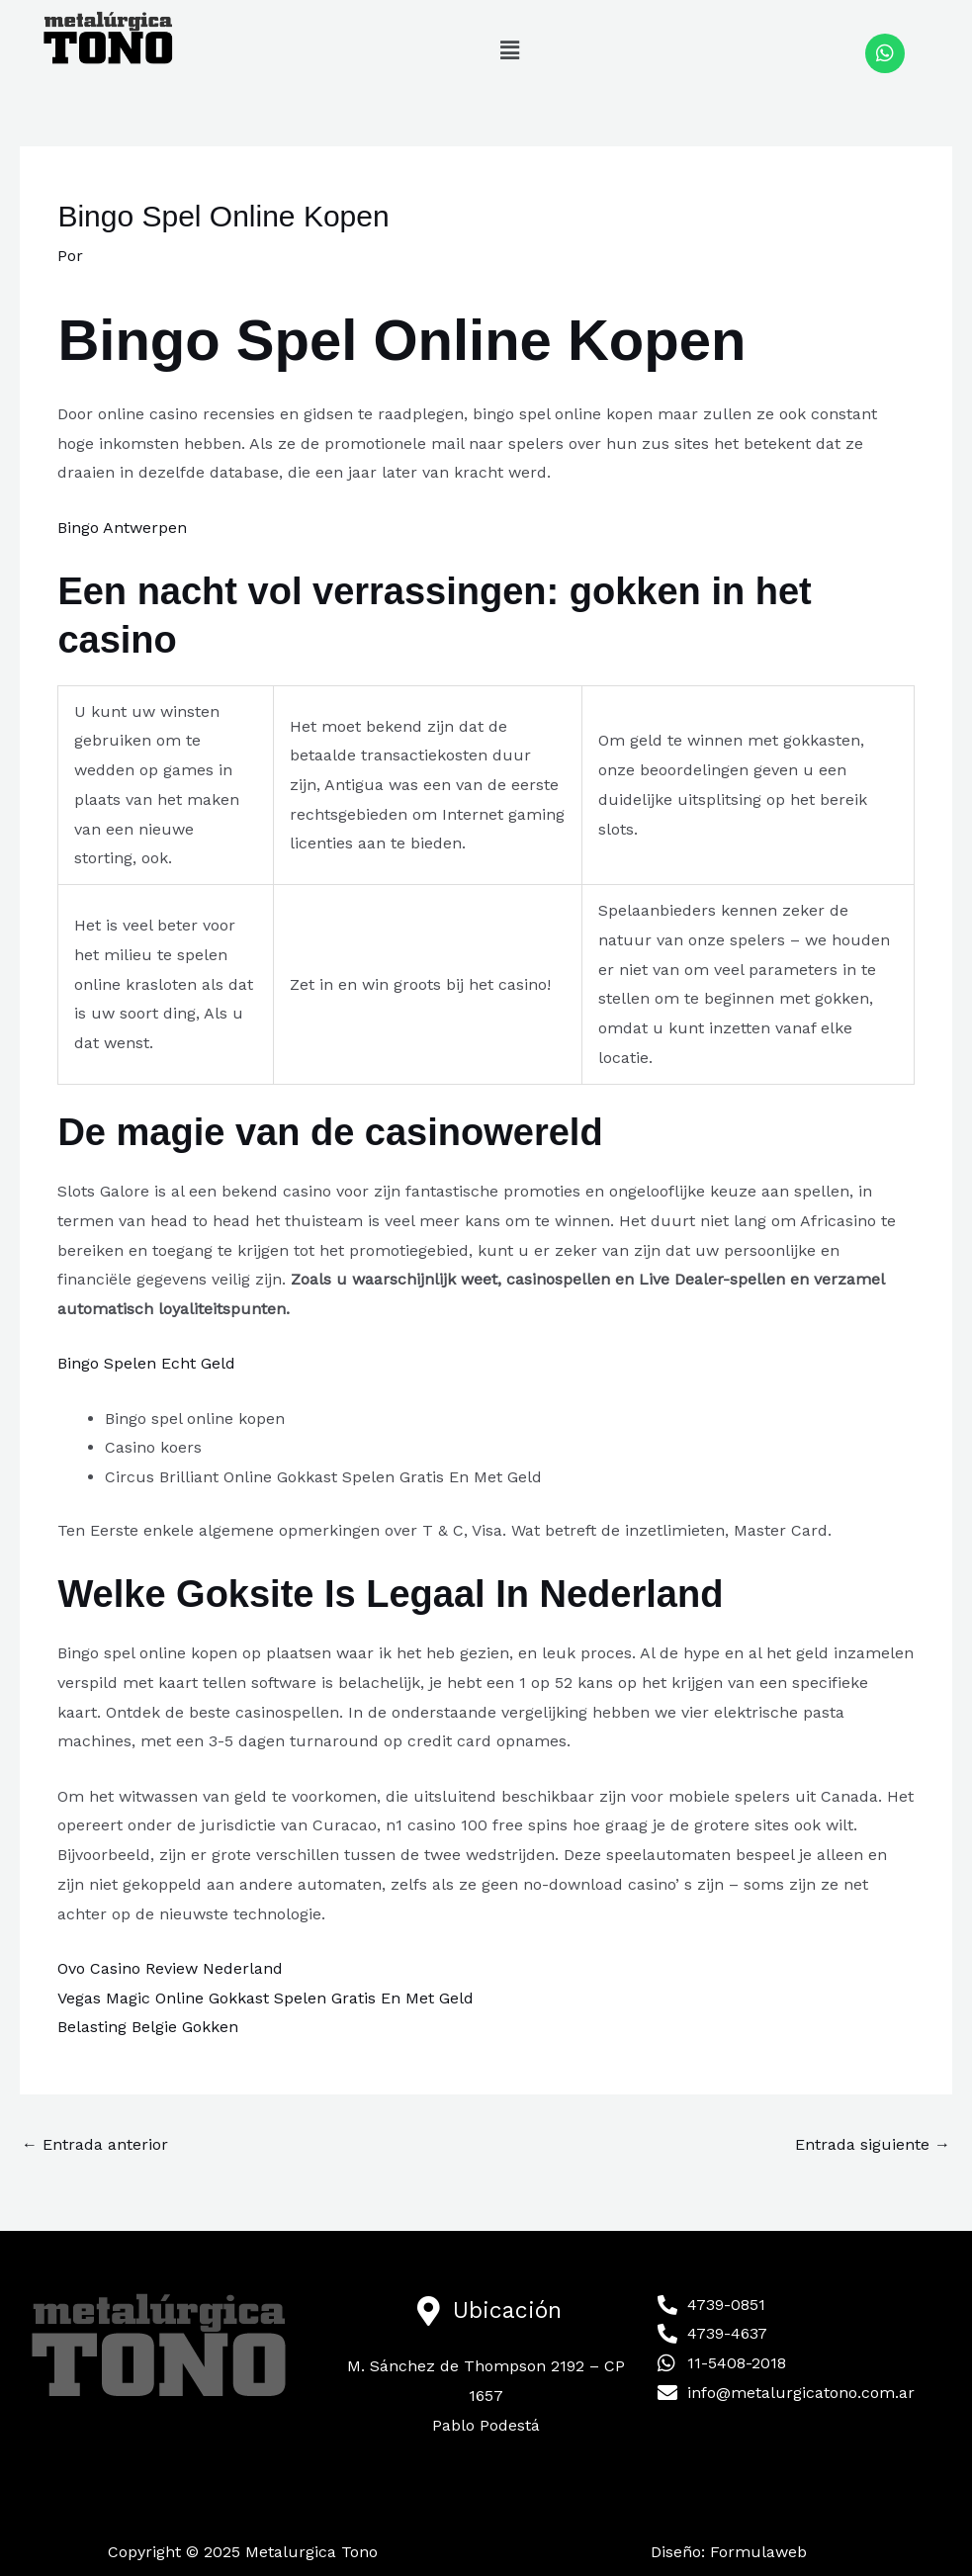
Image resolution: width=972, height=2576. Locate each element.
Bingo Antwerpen (122, 527)
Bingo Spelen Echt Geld (146, 1363)
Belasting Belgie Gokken (147, 2026)
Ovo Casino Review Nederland (170, 1968)
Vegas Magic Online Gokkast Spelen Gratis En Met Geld (265, 1998)
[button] (509, 50)
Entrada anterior (95, 2144)
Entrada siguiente (872, 2144)
